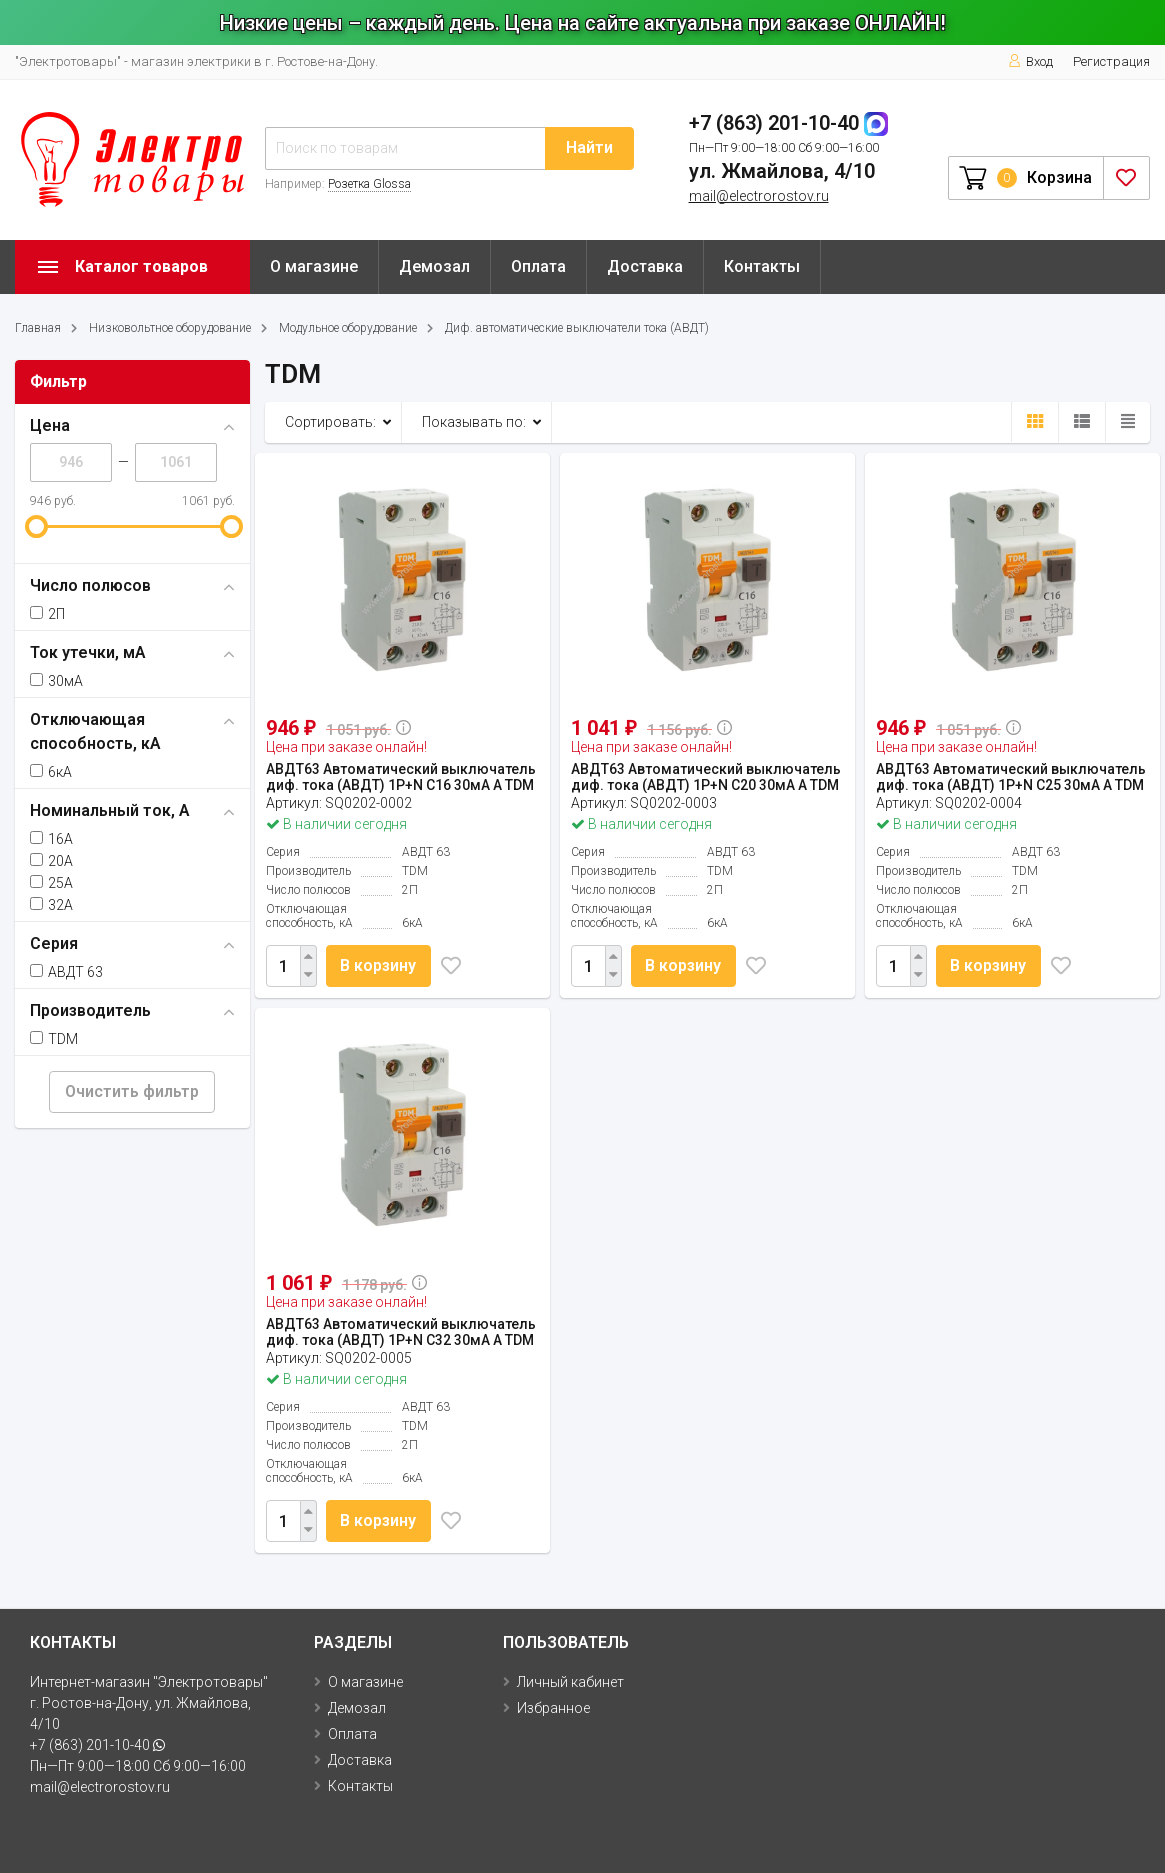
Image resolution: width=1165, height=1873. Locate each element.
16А (51, 839)
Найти (589, 147)
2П (47, 614)
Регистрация (1111, 61)
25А (51, 883)
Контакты (762, 266)
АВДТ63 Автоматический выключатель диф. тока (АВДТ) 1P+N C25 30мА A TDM (1011, 777)
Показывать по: (474, 422)
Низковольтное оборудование (170, 328)
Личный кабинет (570, 1682)
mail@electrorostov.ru (759, 196)
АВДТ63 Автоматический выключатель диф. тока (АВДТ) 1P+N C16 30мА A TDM (401, 777)
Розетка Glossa (369, 184)
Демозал (434, 266)
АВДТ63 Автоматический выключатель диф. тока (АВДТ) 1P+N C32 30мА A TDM (401, 1332)
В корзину (380, 965)
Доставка (645, 266)
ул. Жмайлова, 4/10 (782, 171)
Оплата (538, 266)
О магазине (314, 266)
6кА (51, 772)
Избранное (553, 1708)
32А (51, 905)
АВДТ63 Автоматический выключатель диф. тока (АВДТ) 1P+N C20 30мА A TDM (706, 777)
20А (51, 861)
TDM (54, 1039)
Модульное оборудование (348, 328)
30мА (56, 681)
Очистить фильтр (132, 1091)
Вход (1030, 61)
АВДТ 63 (66, 972)
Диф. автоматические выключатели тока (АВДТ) (577, 328)
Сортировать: (330, 422)
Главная (38, 328)
